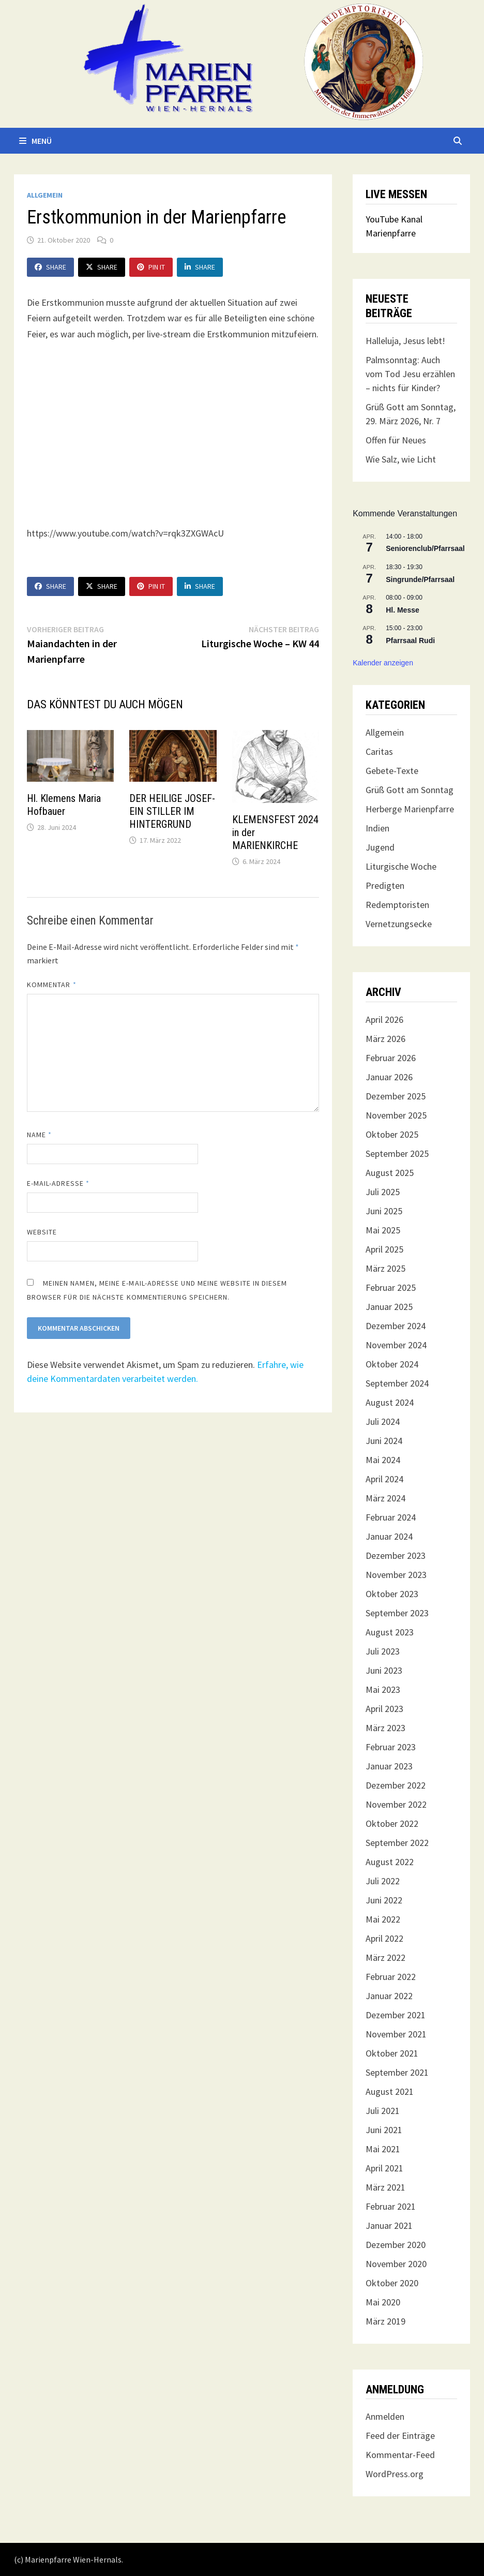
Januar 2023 (389, 1766)
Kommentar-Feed (400, 2455)
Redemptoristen (397, 905)
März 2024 (385, 1498)
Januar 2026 (389, 1077)
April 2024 (384, 1479)
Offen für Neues (396, 440)
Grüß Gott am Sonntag (409, 790)
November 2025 (396, 1115)
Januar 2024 (389, 1536)
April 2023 (384, 1709)
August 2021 (390, 2091)
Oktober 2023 (392, 1594)
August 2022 (390, 1862)
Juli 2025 (383, 1192)
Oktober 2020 (392, 2283)
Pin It (151, 267)
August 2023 (390, 1632)
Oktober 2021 (392, 2053)
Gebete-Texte (392, 771)
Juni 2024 (384, 1441)
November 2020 (396, 2264)
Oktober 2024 (392, 1364)
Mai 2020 (383, 2302)
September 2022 (397, 1843)
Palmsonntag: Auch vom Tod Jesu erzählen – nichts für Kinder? (410, 374)
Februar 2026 (391, 1058)
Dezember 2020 (396, 2245)
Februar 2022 (391, 1977)
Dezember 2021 (396, 2015)
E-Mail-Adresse (58, 1183)
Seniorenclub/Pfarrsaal (425, 548)
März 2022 (385, 1957)
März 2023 (385, 1728)
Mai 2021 (383, 2149)
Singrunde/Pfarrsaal (420, 579)
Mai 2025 (383, 1230)
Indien (377, 828)
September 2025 (397, 1153)
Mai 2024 (383, 1460)
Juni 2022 (384, 1900)
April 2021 (384, 2168)
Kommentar (52, 984)
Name (39, 1134)
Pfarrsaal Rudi (410, 640)
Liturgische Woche (401, 866)
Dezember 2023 (396, 1555)
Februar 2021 (391, 2206)
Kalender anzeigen (383, 663)
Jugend (380, 847)
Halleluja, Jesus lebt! (405, 341)
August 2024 (390, 1402)
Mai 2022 (383, 1919)
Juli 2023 (383, 1651)
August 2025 (390, 1173)
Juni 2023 (384, 1670)
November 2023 (396, 1575)
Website (42, 1232)
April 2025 (384, 1249)
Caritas (379, 751)
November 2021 (396, 2034)
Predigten (385, 885)
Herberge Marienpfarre (410, 809)
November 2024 (396, 1345)
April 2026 (384, 1019)
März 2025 (385, 1268)
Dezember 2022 (396, 1785)
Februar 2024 (391, 1517)
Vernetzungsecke (399, 924)
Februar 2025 (391, 1287)
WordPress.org (395, 2474)
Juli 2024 (383, 1421)
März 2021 (385, 2187)
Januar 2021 (389, 2225)
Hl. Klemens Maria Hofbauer (64, 804)
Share (50, 267)
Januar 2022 (389, 1996)
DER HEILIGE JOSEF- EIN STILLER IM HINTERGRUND (172, 811)
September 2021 (397, 2072)
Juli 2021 (383, 2111)
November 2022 (396, 1804)
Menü (35, 141)
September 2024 (397, 1383)
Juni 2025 (384, 1211)
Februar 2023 (391, 1747)
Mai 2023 (383, 1689)
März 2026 (385, 1039)
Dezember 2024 (396, 1326)
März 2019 (385, 2321)
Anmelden (385, 2416)
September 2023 (397, 1613)
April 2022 (384, 1938)
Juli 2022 (383, 1881)
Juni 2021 (384, 2130)
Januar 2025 (389, 1307)
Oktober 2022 (392, 1823)
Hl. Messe (402, 610)
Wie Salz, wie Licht (401, 459)
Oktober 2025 (392, 1134)
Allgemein (45, 195)
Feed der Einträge (400, 2435)
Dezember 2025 (396, 1096)
